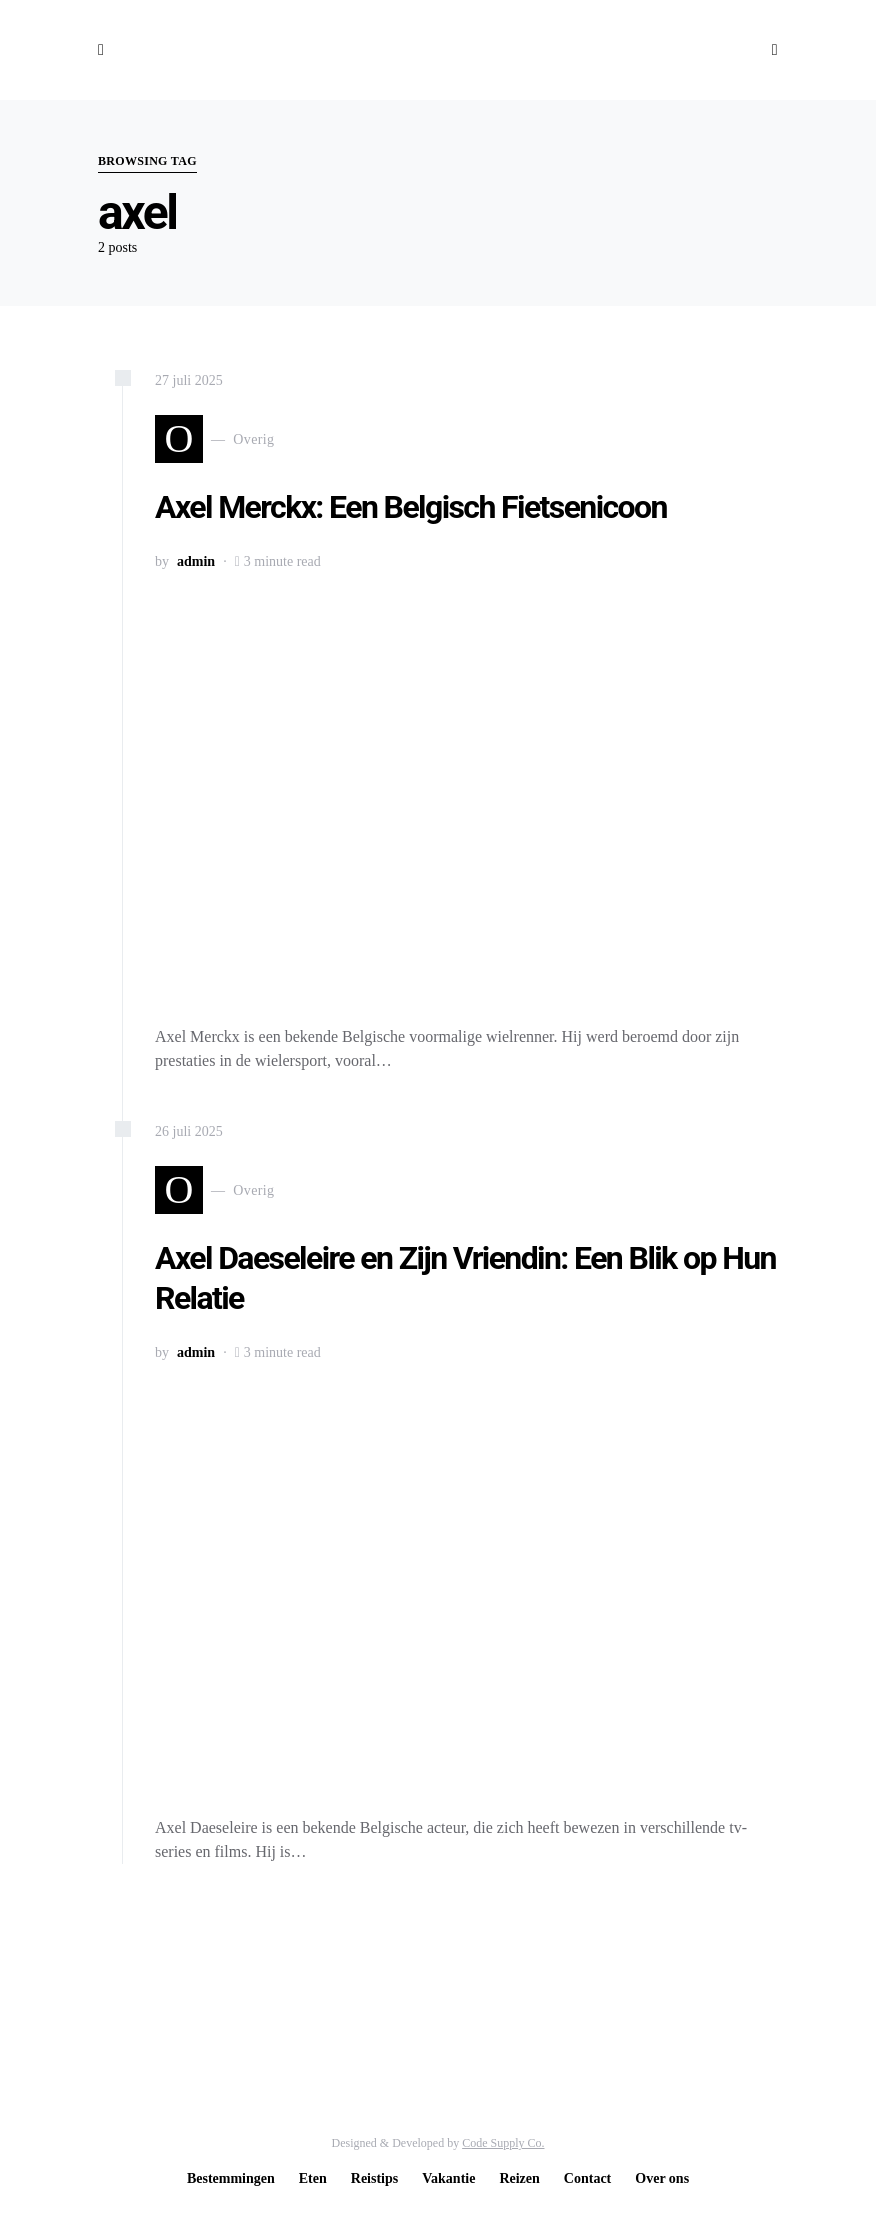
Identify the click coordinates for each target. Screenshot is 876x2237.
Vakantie (448, 2178)
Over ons (662, 2178)
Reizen (519, 2178)
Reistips (374, 2178)
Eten (313, 2178)
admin (196, 561)
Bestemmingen (231, 2178)
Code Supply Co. (503, 2143)
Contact (587, 2178)
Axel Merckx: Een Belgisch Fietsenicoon (411, 507)
